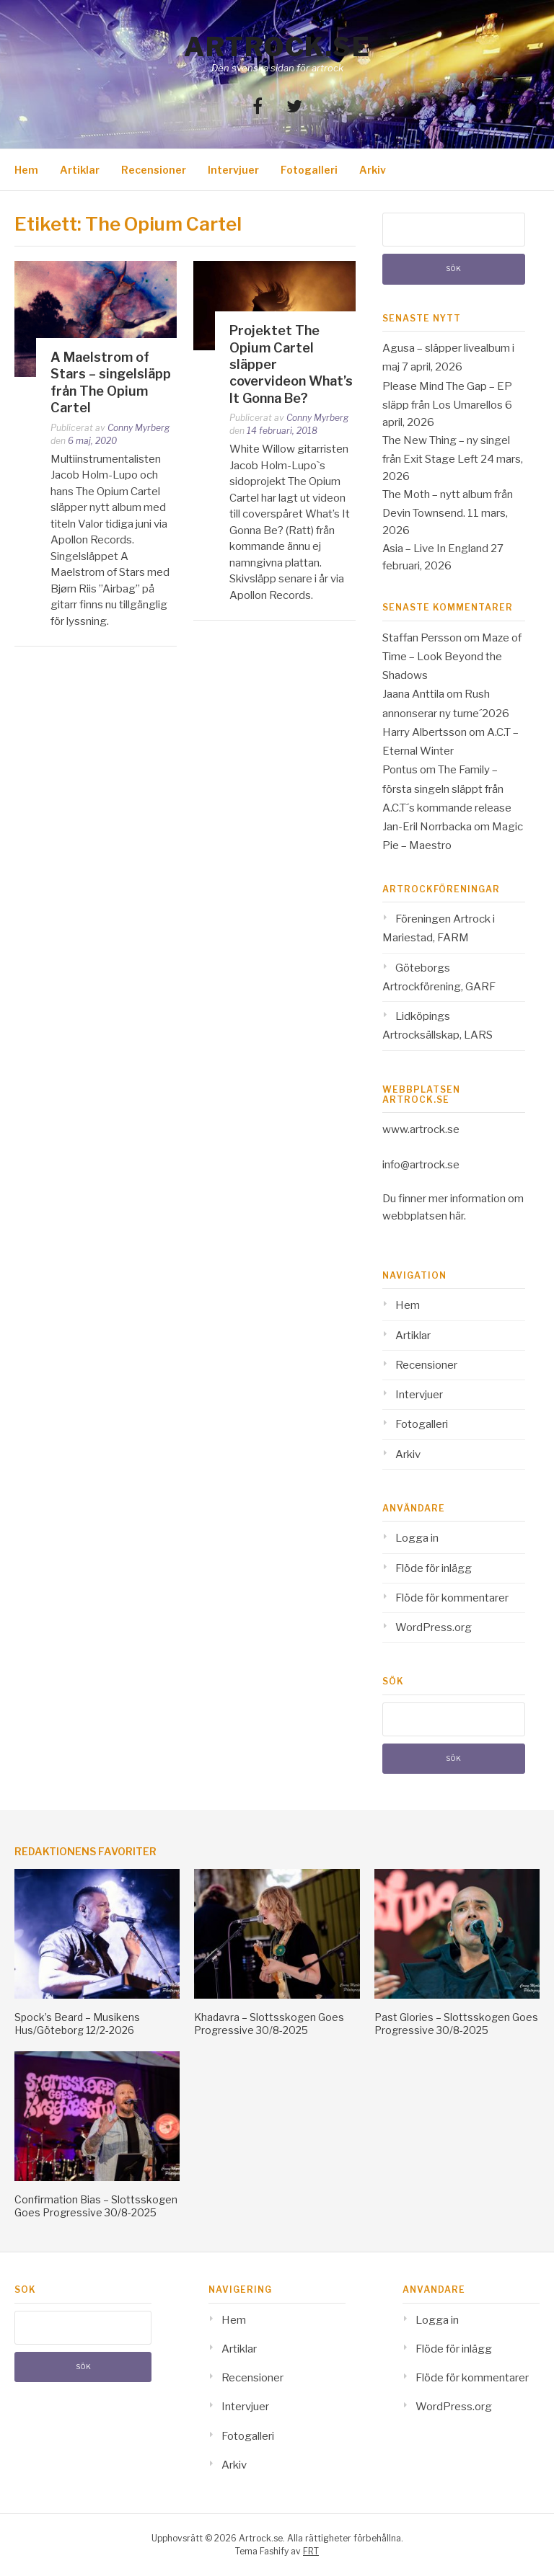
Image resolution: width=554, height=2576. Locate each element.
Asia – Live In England (435, 548)
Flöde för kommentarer (452, 1597)
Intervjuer (233, 170)
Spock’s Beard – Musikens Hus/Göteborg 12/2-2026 (77, 2023)
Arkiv (372, 170)
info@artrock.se (421, 1164)
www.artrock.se (421, 1129)
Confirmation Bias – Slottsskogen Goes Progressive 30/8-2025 (95, 2206)
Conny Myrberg (138, 427)
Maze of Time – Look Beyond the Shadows (452, 657)
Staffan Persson (422, 637)
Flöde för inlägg (433, 1568)
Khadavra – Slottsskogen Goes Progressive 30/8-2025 (269, 2023)
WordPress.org (433, 1627)
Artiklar (80, 170)
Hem (26, 170)
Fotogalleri (309, 170)
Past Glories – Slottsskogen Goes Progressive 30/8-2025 (456, 2023)
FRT (311, 2551)
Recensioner (153, 170)
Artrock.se (277, 47)
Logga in (417, 1538)
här (456, 1215)
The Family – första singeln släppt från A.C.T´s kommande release (446, 788)
